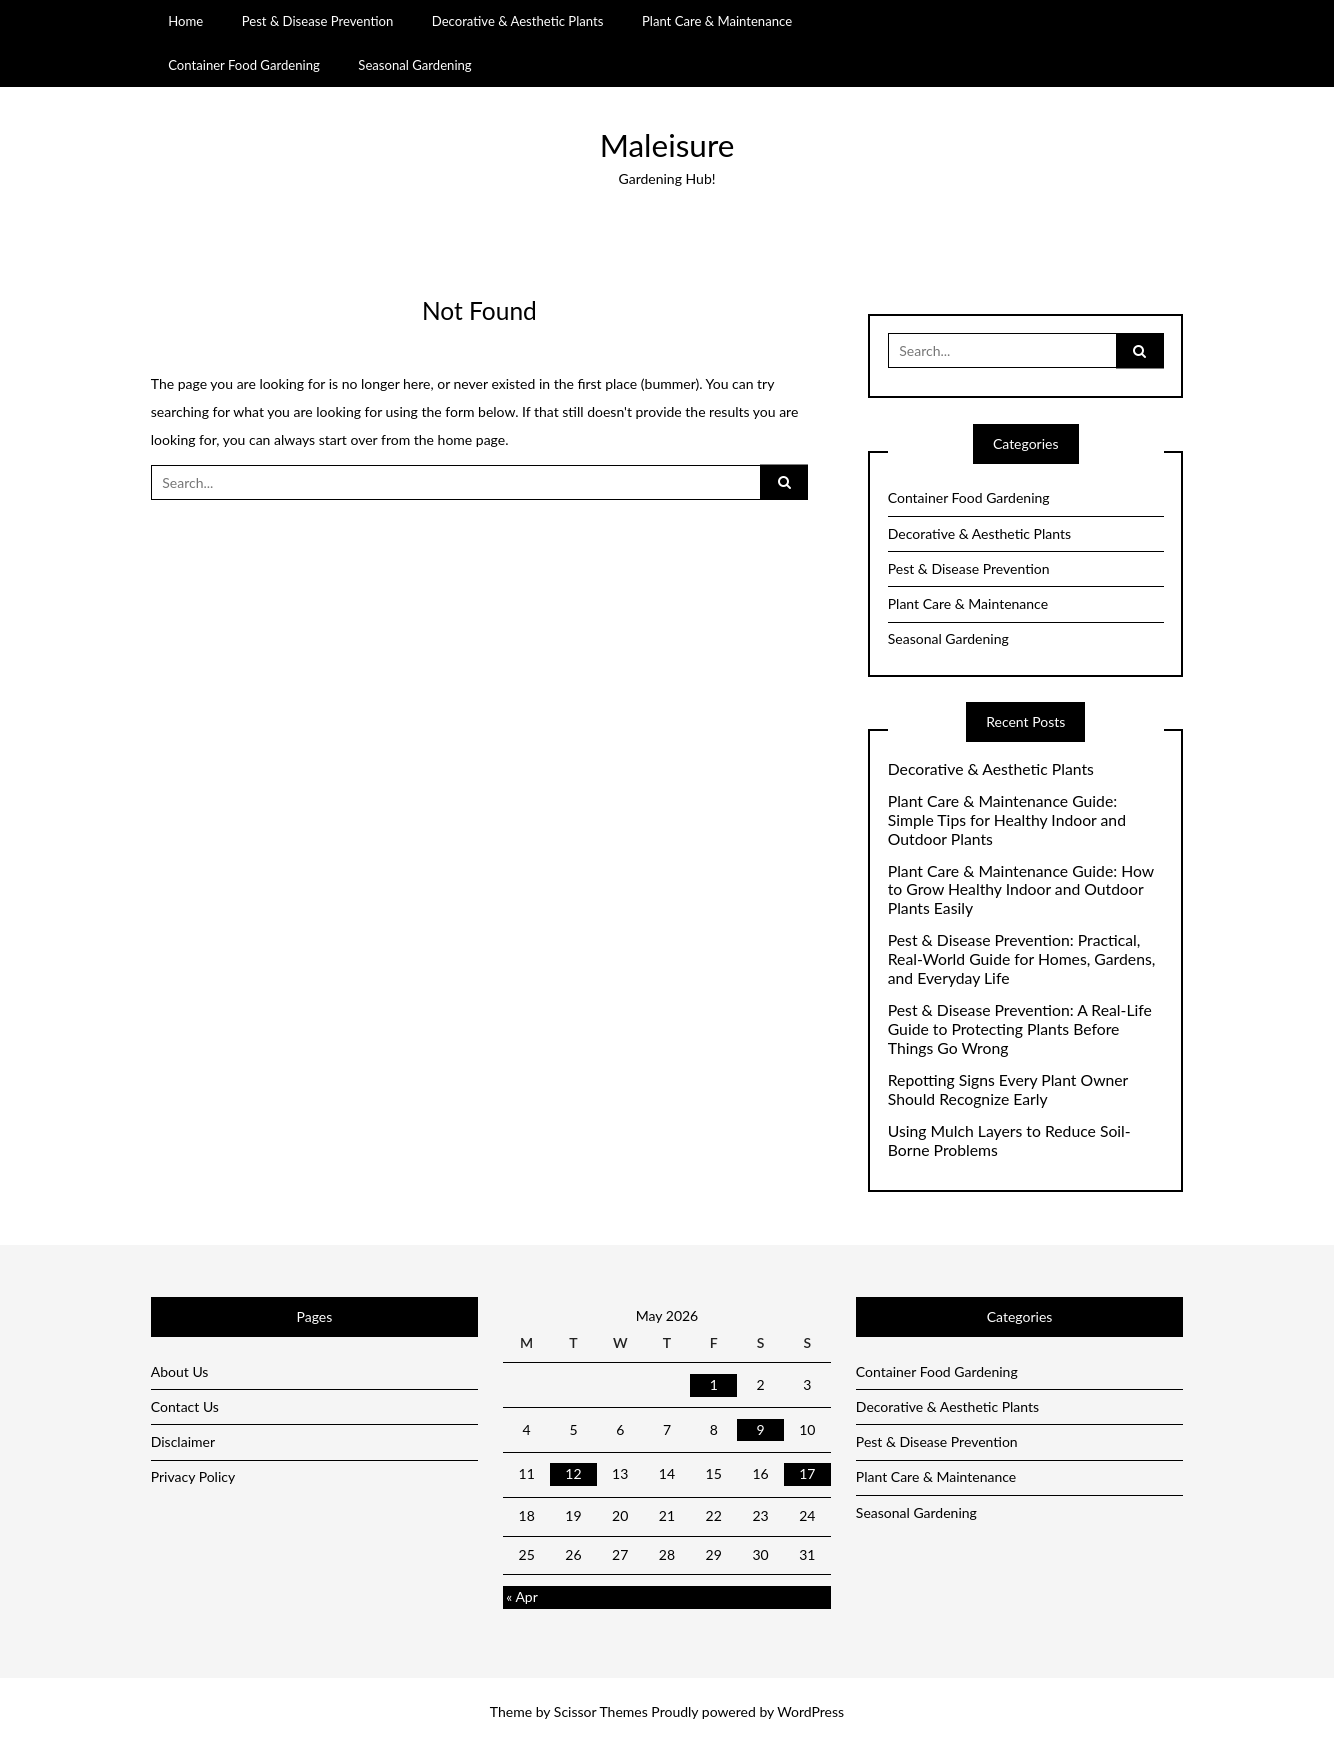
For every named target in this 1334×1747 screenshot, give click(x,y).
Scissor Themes (601, 1711)
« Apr (522, 1596)
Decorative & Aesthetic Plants (518, 21)
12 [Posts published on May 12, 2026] (573, 1473)
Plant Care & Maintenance (717, 21)
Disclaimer (183, 1441)
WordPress (810, 1711)
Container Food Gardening (244, 65)
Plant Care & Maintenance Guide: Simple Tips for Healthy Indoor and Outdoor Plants (1007, 820)
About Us (180, 1371)
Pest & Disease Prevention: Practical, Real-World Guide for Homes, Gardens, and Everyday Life (1022, 959)
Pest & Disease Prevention (318, 21)
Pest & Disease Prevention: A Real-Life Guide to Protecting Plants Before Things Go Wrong (1020, 1029)
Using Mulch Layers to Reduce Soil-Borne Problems (1009, 1140)
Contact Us (185, 1406)
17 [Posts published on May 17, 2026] (807, 1473)
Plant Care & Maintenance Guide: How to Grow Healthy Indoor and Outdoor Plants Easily (1021, 890)
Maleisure (667, 145)
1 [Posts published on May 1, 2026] (714, 1384)
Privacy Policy (193, 1476)
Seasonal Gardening (414, 65)
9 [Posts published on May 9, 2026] (760, 1429)
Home (185, 21)
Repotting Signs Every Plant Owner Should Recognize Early (1008, 1089)
